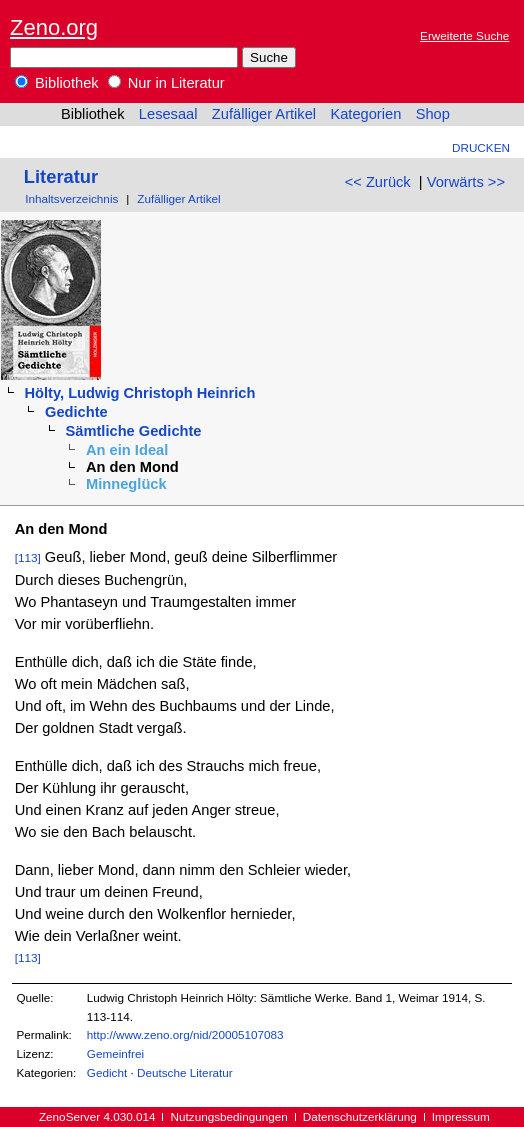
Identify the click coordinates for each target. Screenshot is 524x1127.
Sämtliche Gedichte (134, 431)
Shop (433, 114)
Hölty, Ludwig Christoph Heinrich (139, 393)
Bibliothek (57, 83)
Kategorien (365, 114)
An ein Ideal (127, 450)
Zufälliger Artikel (264, 114)
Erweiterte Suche (464, 35)
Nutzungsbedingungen (229, 1116)
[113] (28, 557)
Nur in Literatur (166, 83)
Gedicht (107, 1072)
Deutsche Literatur (185, 1072)
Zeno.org (54, 27)
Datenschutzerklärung (360, 1116)
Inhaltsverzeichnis (71, 198)
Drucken (481, 147)
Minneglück (126, 484)
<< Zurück (378, 182)
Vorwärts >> (466, 182)
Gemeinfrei (115, 1053)
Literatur (61, 176)
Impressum (461, 1116)
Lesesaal (168, 114)
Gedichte (76, 412)
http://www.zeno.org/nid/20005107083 (185, 1034)
